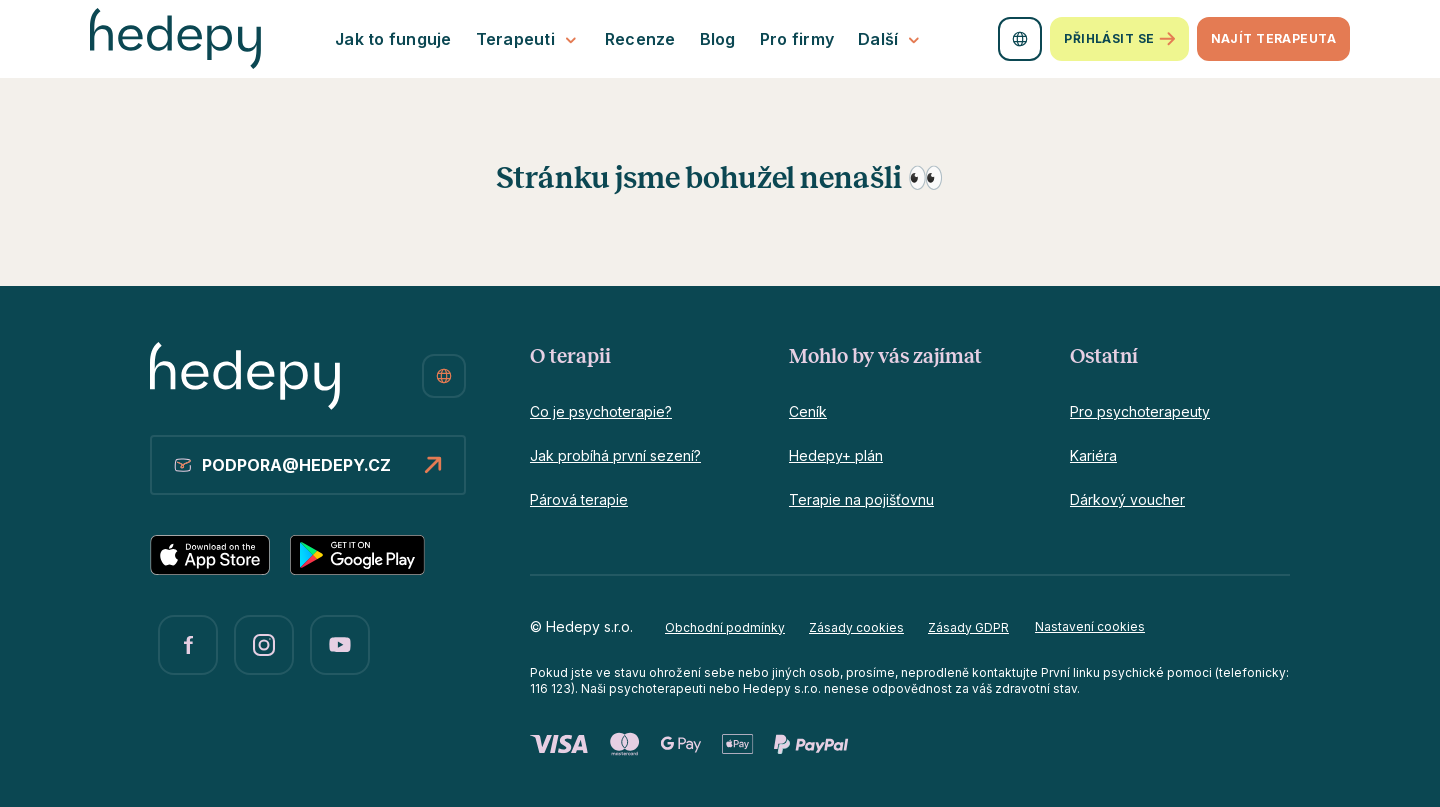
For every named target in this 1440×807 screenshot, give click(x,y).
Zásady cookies (856, 627)
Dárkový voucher (1127, 499)
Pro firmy (797, 39)
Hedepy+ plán (836, 455)
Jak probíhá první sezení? (615, 455)
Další (891, 39)
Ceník (808, 411)
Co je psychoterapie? (601, 411)
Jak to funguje (393, 39)
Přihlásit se (1119, 39)
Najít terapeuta (1273, 38)
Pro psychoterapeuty (1140, 411)
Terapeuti (528, 39)
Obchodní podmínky (725, 627)
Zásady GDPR (968, 627)
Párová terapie (579, 499)
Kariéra (1093, 455)
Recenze (640, 39)
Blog (718, 39)
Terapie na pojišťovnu (861, 499)
